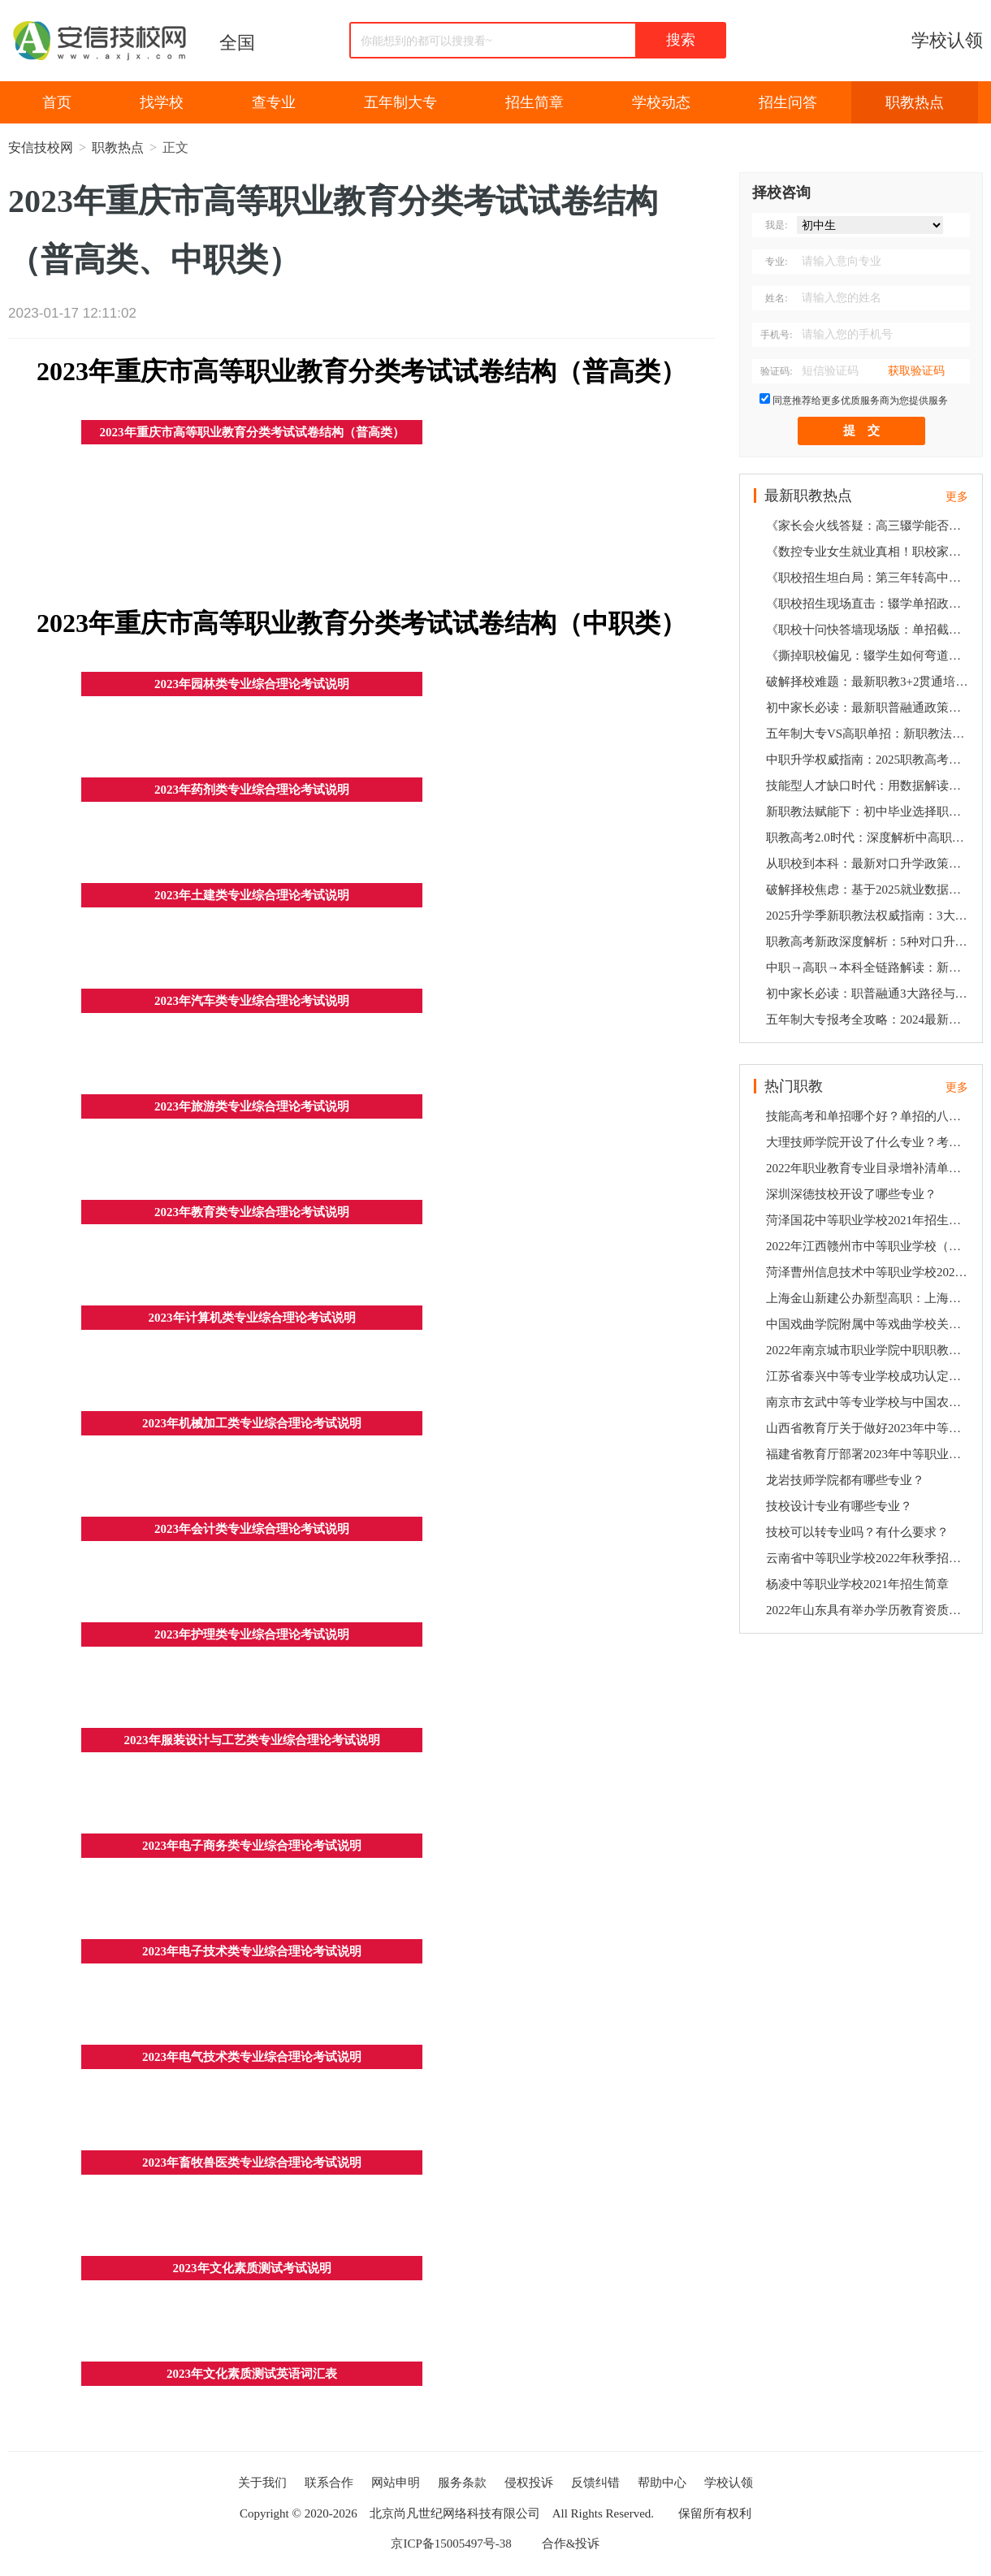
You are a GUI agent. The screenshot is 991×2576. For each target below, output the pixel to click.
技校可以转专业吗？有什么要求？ (857, 1532)
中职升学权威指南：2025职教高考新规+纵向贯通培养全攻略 (869, 759)
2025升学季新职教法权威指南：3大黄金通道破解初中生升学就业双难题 (869, 915)
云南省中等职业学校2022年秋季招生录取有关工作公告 (869, 1558)
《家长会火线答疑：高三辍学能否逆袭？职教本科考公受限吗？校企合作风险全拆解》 (869, 525)
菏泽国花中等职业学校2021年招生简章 (869, 1220)
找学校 (162, 102)
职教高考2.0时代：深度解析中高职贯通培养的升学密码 (869, 837)
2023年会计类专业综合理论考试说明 (251, 1528)
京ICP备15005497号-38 (451, 2543)
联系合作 (329, 2482)
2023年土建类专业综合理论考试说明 (251, 895)
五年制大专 (400, 102)
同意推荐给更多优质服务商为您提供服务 (860, 400)
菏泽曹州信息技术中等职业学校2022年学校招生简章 (869, 1272)
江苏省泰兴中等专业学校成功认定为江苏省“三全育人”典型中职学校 (869, 1376)
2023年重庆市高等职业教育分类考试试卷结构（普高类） (252, 432)
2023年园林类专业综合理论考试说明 (251, 684)
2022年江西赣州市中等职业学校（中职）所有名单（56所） (869, 1246)
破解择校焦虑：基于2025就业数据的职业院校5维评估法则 (869, 889)
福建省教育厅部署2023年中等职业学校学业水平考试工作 (869, 1454)
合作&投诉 (571, 2543)
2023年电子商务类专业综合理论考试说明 (251, 1845)
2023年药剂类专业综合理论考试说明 (251, 789)
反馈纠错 (595, 2482)
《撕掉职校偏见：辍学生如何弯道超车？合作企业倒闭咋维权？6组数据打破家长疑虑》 (869, 655)
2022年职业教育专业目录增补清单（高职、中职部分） (869, 1168)
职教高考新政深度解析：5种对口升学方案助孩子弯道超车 (869, 941)
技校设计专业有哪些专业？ (839, 1506)
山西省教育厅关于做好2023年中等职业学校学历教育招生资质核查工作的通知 (869, 1428)
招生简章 (534, 102)
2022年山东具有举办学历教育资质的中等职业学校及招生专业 (869, 1610)
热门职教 (793, 1086)
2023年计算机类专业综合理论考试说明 (252, 1317)
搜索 (680, 40)
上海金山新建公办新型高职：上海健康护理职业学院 (869, 1298)
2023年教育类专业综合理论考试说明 (251, 1212)
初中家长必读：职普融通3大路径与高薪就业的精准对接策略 (869, 993)
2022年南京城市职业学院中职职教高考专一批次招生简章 (869, 1350)
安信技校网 (40, 147)
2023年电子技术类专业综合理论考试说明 (251, 1951)
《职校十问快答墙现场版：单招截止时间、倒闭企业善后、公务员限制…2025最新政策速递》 (869, 629)
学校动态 (661, 102)
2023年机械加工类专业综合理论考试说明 (251, 1423)
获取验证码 (916, 371)
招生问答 (788, 102)
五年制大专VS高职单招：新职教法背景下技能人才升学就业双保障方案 (869, 733)
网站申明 (395, 2482)
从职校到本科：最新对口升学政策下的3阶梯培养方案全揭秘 (869, 863)
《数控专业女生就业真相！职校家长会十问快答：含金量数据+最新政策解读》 (869, 551)
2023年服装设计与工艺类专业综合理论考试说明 (252, 1740)
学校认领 (947, 40)
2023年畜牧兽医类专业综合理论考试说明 (251, 2162)
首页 (56, 102)
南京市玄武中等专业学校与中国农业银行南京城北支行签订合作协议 (869, 1402)
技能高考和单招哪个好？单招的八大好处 (869, 1116)
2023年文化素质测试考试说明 (252, 2268)
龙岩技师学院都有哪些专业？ (845, 1480)
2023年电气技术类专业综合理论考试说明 (251, 2056)
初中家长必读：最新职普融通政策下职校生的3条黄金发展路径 (869, 707)
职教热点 (914, 102)
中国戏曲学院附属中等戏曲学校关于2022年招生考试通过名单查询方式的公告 (869, 1324)
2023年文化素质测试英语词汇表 (252, 2373)
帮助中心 (662, 2482)
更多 (957, 497)
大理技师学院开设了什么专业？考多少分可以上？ (869, 1142)
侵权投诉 (528, 2482)
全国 (237, 42)
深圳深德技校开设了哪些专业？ (851, 1194)
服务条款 (462, 2482)
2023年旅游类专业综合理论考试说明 (251, 1106)
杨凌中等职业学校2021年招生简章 (857, 1584)
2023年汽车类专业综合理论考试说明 (251, 1000)
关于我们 (262, 2482)
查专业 (274, 102)
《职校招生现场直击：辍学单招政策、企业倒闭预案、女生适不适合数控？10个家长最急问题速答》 (869, 603)
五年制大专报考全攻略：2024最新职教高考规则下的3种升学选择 (869, 1019)
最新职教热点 (808, 495)
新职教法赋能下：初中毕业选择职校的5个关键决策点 (869, 811)
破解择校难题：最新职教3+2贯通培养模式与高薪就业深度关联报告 (869, 681)
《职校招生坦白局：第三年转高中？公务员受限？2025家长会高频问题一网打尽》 (869, 577)
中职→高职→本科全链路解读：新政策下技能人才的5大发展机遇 (869, 967)
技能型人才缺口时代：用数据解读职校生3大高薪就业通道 (869, 785)
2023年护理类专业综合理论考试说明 (251, 1634)
